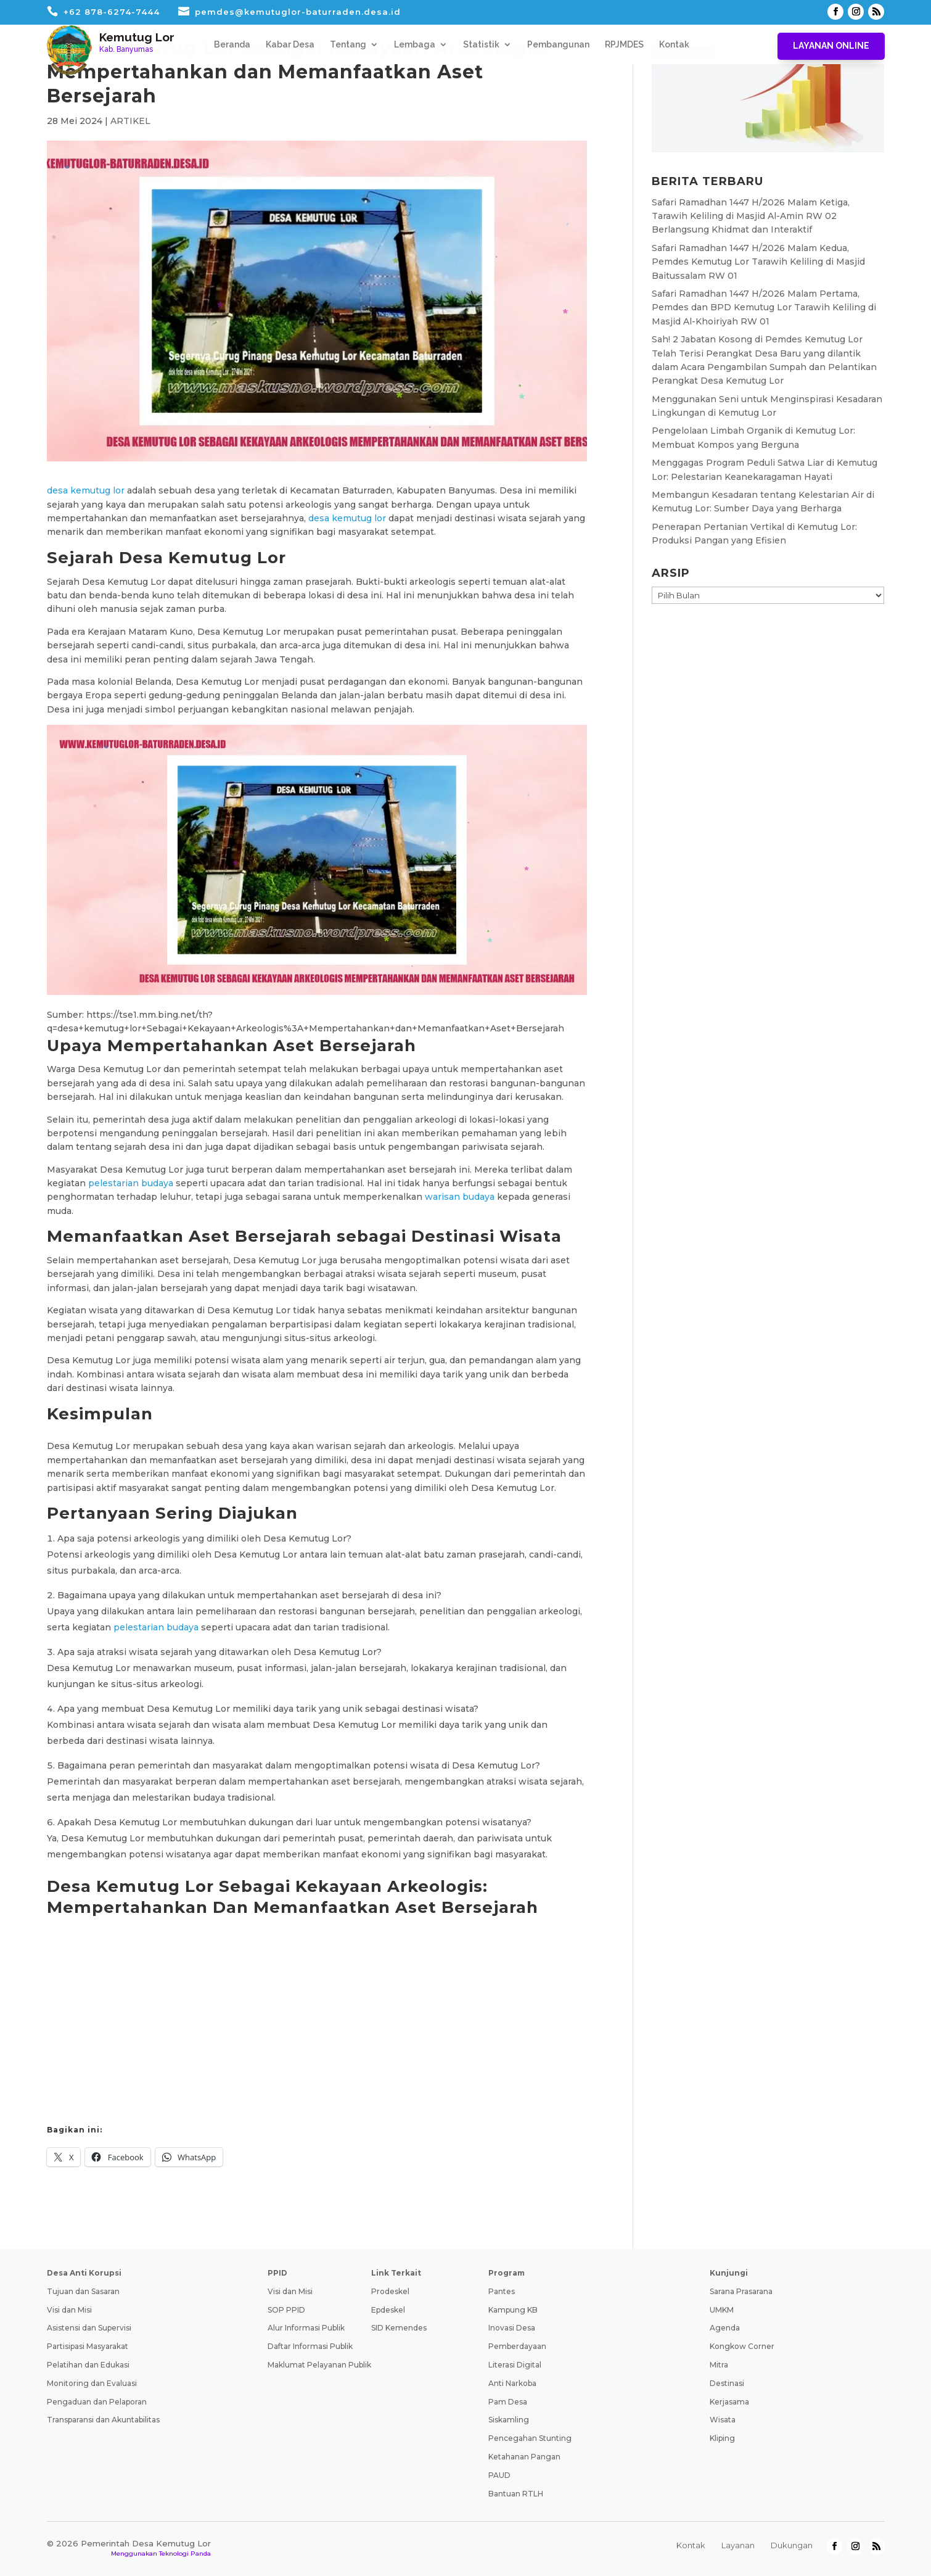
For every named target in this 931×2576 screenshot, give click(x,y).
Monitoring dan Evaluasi (92, 2383)
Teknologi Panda (185, 2553)
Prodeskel (390, 2291)
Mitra (719, 2364)
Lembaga (414, 44)
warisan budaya (459, 1196)
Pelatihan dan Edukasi (88, 2364)
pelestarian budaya (130, 1183)
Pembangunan (558, 44)
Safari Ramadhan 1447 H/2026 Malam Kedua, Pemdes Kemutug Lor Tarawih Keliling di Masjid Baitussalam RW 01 (758, 261)
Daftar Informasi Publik (310, 2346)
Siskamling (508, 2419)
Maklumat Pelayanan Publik (319, 2364)
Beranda (232, 44)
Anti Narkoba (512, 2383)
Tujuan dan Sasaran (83, 2291)
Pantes (501, 2291)
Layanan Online (831, 46)
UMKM (722, 2309)
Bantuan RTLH (515, 2493)
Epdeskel (388, 2309)
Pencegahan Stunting (530, 2438)
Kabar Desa (290, 44)
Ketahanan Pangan (524, 2456)
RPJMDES (624, 44)
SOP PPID (286, 2309)
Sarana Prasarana (741, 2291)
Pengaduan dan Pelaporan (97, 2401)
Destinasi (727, 2383)
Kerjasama (729, 2401)
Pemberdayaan (517, 2346)
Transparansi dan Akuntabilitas (103, 2419)
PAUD (499, 2475)
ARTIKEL (130, 120)
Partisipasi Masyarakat (87, 2346)
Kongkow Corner (742, 2346)
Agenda (725, 2327)
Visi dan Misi (69, 2309)
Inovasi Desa (511, 2327)
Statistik (481, 44)
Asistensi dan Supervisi (89, 2327)
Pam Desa (507, 2401)
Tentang (348, 44)
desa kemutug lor (86, 490)
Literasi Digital (514, 2364)
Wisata (723, 2419)
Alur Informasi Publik (306, 2327)
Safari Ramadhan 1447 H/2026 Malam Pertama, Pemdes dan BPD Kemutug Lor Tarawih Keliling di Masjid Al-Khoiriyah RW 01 (764, 307)
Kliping (722, 2438)
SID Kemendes (399, 2327)
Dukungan (792, 2545)
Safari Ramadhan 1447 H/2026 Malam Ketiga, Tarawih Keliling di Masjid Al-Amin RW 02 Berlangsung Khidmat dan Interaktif (751, 216)
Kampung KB (513, 2309)
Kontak (674, 44)
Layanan (738, 2545)
